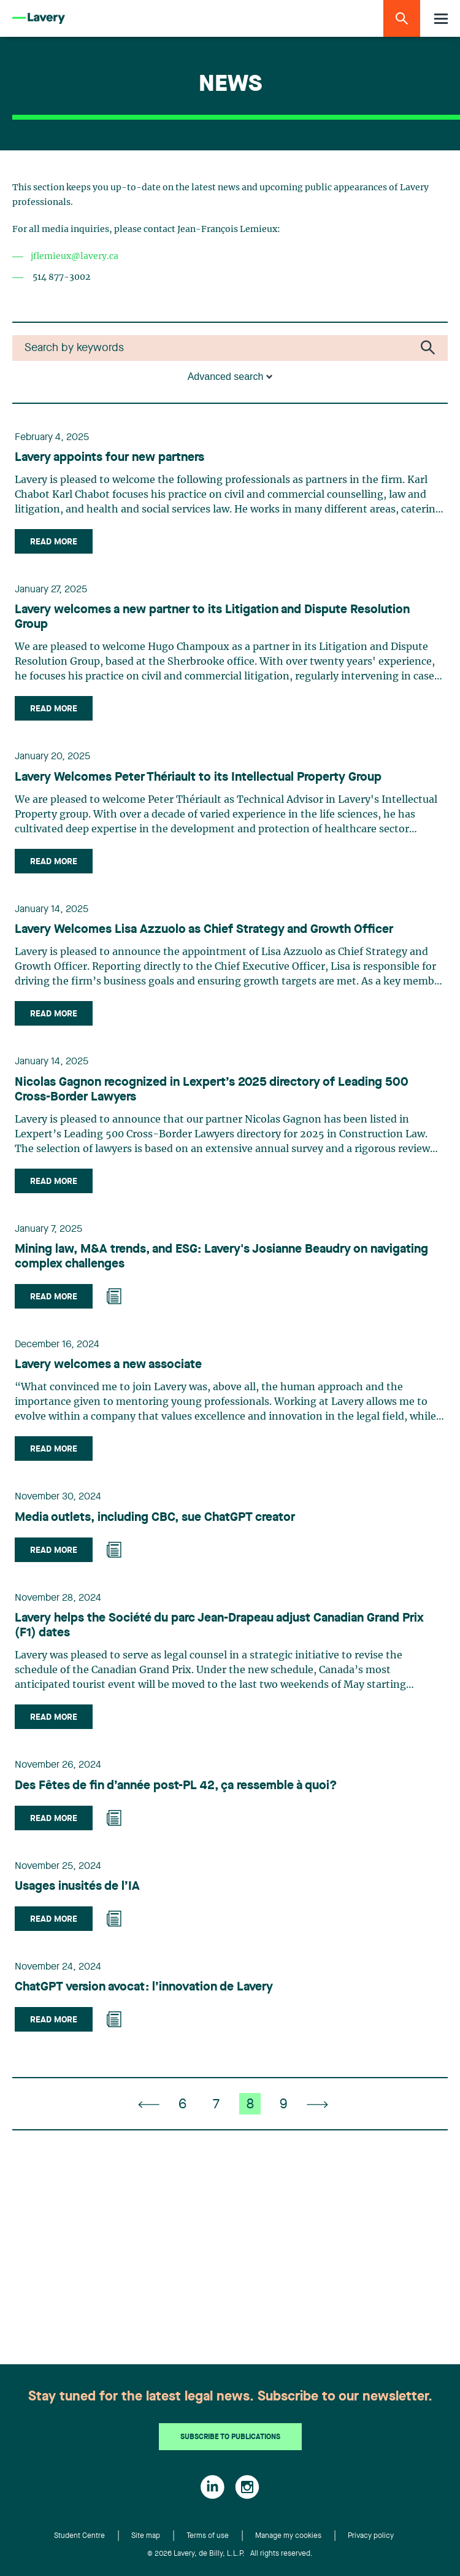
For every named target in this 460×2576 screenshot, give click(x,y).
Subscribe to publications (230, 2437)
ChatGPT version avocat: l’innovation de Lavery (144, 1987)
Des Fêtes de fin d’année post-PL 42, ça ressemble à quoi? (176, 1786)
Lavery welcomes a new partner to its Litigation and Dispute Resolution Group (212, 617)
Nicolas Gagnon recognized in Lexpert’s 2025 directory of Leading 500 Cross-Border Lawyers (211, 1090)
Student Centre (79, 2536)
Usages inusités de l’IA (77, 1887)
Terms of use (207, 2536)
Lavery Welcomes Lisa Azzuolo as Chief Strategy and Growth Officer (204, 930)
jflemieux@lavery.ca (74, 256)
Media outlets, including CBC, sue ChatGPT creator (155, 1518)
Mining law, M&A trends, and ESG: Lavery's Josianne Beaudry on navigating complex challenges (221, 1257)
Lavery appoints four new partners (109, 458)
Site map (145, 2536)
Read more (53, 542)
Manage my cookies (288, 2536)
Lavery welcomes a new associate (108, 1365)
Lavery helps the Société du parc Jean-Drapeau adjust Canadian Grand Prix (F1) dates (219, 1625)
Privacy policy (371, 2536)
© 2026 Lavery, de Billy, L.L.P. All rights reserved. (230, 2554)
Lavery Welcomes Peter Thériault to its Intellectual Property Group (198, 778)
